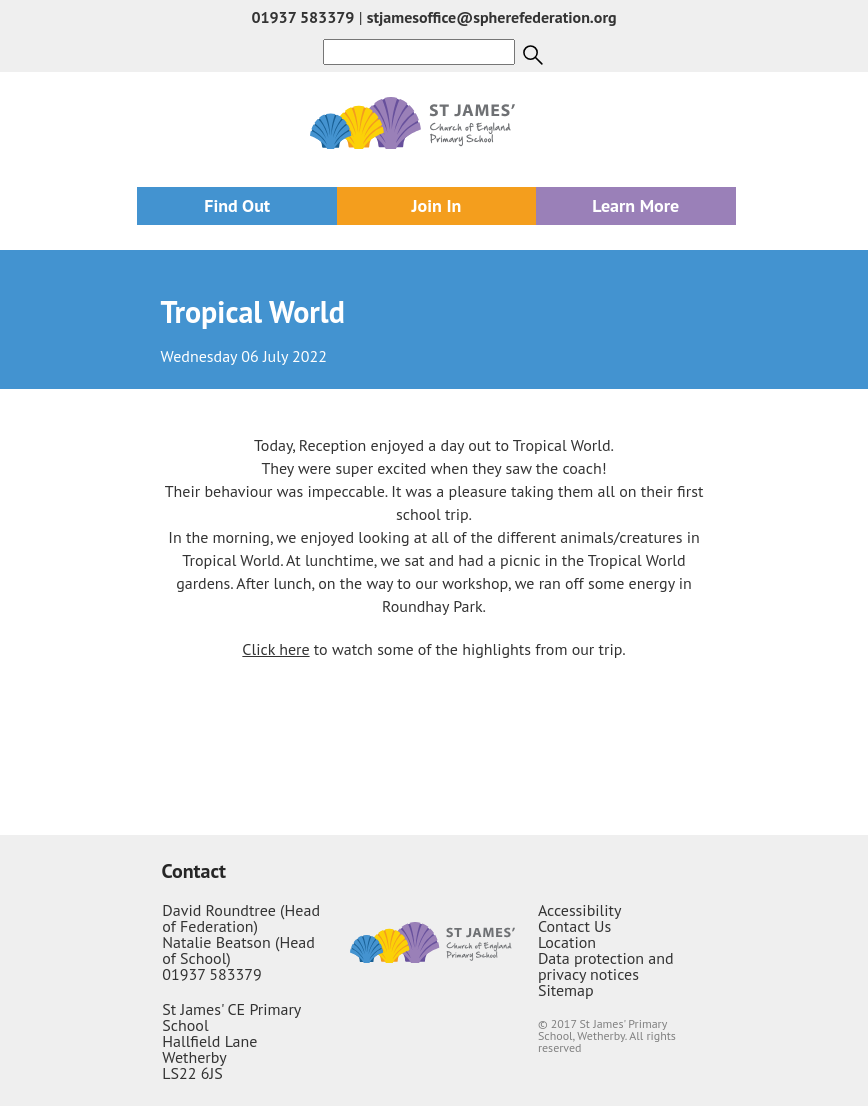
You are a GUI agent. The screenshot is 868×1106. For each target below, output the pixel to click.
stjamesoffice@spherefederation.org (492, 17)
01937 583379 (302, 17)
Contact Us (574, 926)
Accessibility (580, 910)
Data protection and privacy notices (606, 966)
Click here (275, 649)
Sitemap (566, 990)
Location (567, 942)
